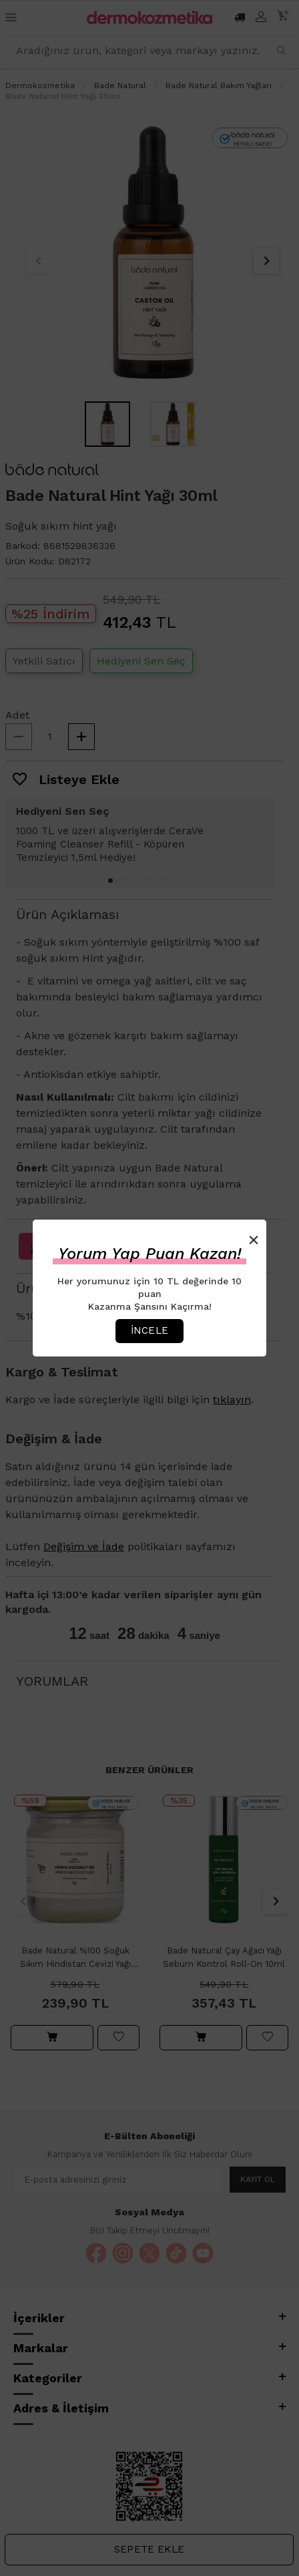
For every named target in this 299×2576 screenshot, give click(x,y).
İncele (149, 1330)
